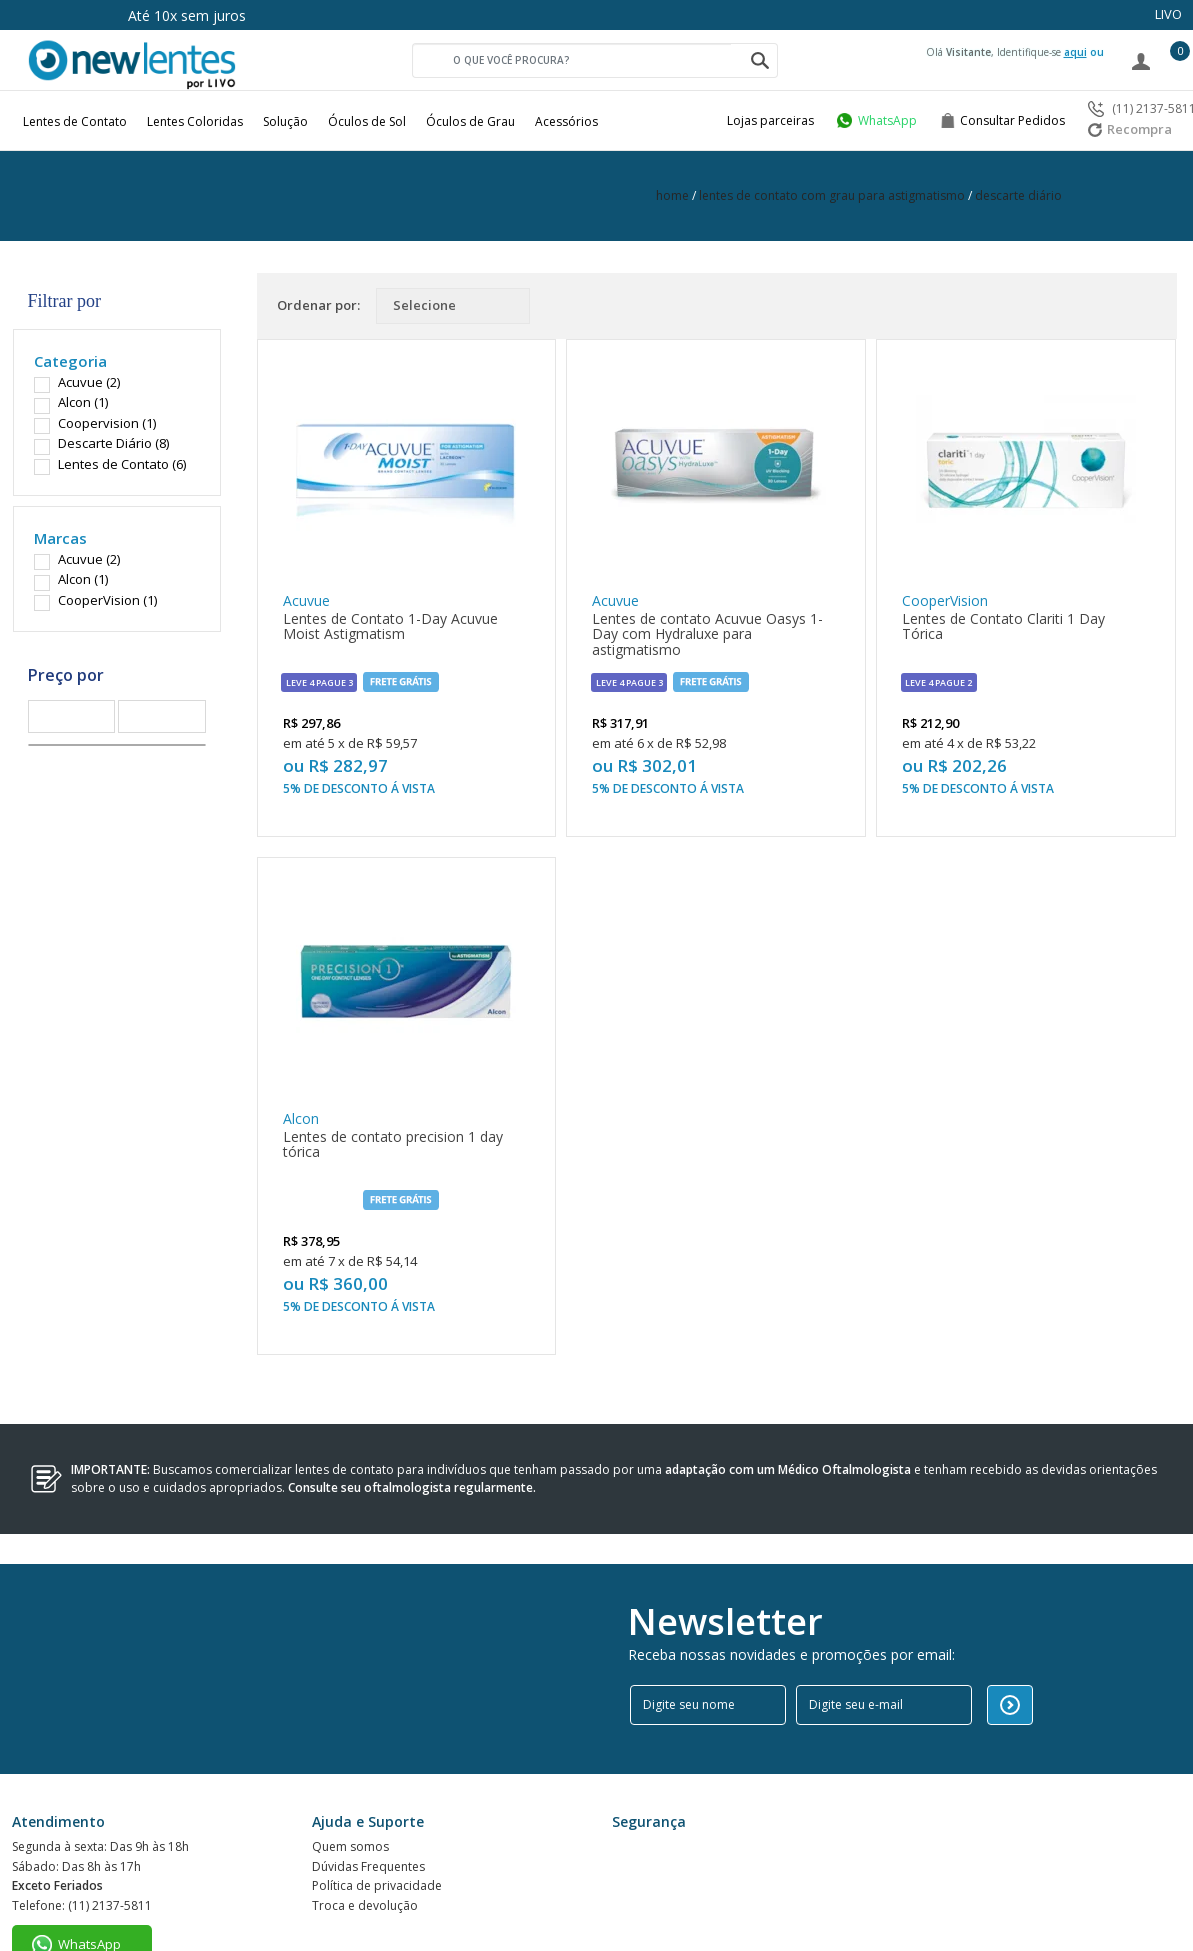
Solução (285, 121)
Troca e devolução (365, 1848)
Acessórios (566, 121)
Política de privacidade (377, 1824)
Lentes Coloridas (195, 121)
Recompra (1130, 129)
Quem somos (350, 1776)
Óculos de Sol (367, 121)
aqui (1075, 52)
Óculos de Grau (470, 121)
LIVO (1168, 14)
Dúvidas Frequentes (368, 1800)
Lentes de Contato (75, 121)
